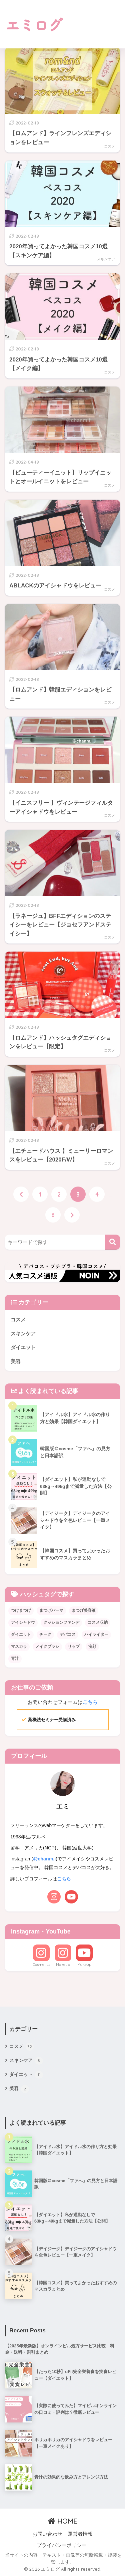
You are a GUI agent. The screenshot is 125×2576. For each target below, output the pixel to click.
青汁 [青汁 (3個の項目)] (15, 1658)
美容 (16, 1361)
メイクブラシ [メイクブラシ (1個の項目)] (47, 1646)
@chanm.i (44, 1858)
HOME (62, 2521)
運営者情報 (80, 2534)
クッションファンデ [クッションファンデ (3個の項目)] (61, 1622)
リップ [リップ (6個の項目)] (74, 1646)
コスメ (109, 146)
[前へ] (21, 1194)
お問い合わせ (47, 2534)
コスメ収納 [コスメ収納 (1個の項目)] (98, 1622)
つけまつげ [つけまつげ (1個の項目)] (21, 1610)
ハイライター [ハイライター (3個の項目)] (96, 1634)
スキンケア (106, 259)
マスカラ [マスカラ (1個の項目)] (19, 1646)
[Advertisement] (91, 24)
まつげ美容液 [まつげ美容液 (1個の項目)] (84, 1610)
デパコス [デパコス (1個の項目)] (68, 1634)
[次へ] (72, 1215)
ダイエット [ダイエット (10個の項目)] (21, 1634)
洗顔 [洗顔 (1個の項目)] (92, 1646)
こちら (90, 1702)
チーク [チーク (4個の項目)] (45, 1634)
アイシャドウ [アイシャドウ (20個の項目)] (23, 1622)
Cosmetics (41, 1964)
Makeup (63, 1964)
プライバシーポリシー (62, 2545)
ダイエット (23, 1347)
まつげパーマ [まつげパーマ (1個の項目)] (51, 1610)
